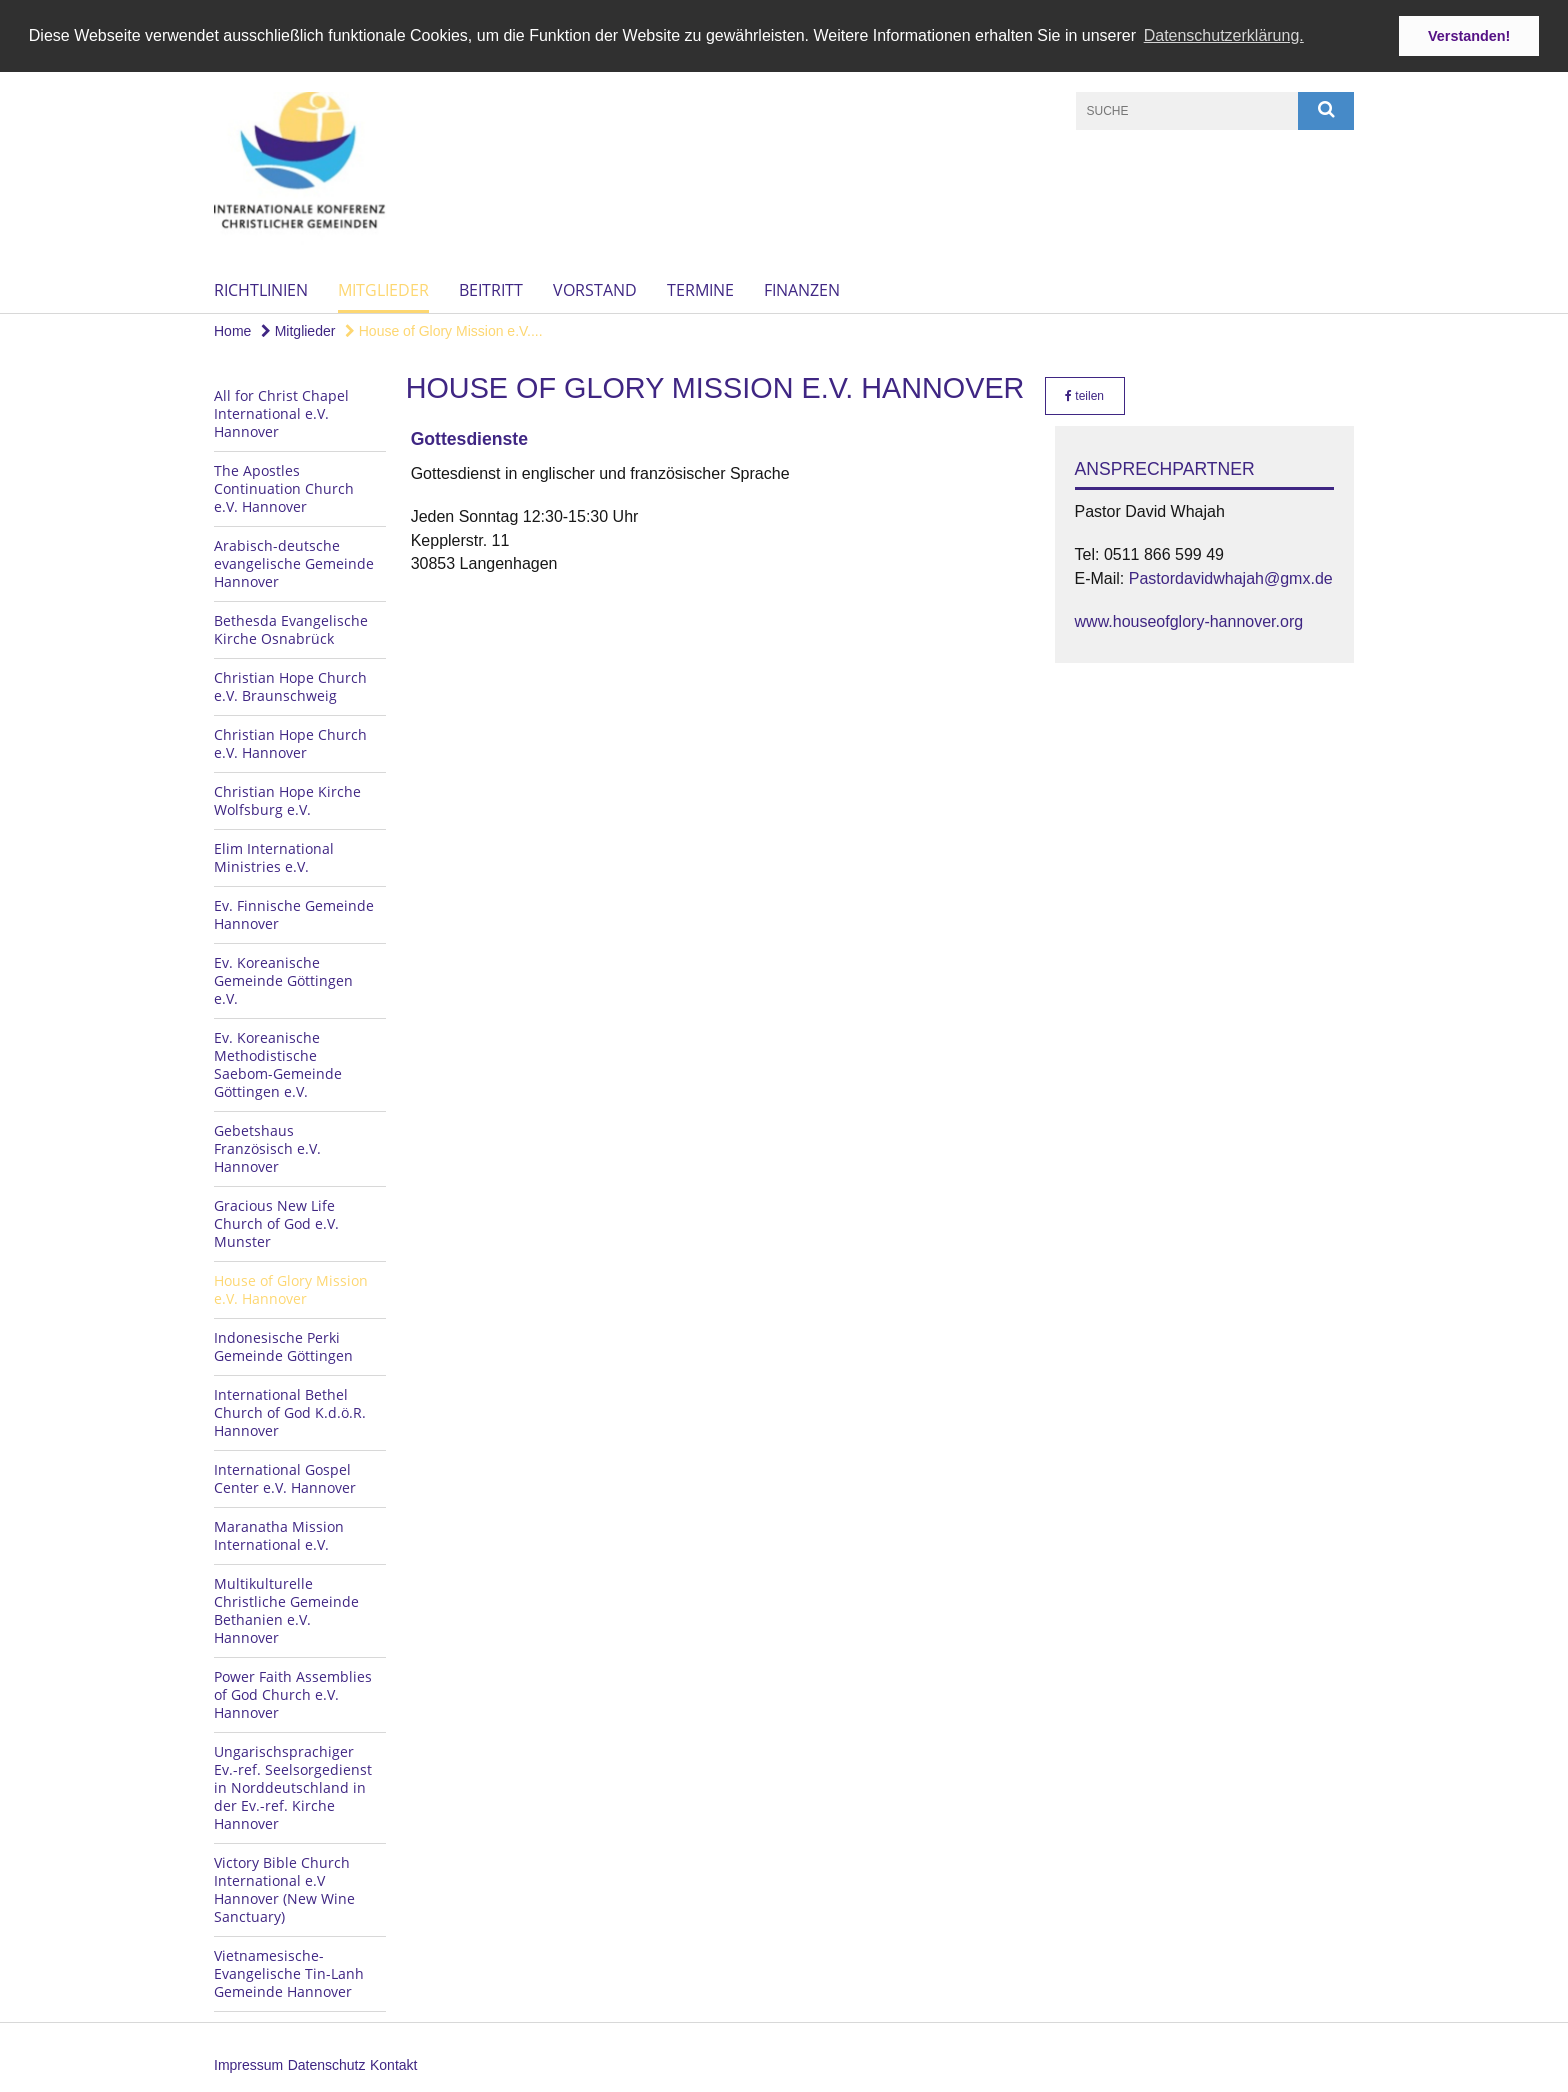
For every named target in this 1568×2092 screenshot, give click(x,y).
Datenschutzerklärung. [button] (1224, 35)
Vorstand (595, 289)
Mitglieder (383, 289)
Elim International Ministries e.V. (274, 856)
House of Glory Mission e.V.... (444, 330)
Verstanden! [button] (1469, 36)
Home (232, 330)
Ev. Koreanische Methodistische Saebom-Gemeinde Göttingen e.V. (278, 1063)
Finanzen (802, 289)
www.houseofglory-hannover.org (1189, 620)
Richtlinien (261, 289)
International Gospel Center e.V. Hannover (285, 1477)
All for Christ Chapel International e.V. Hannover (281, 412)
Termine (700, 289)
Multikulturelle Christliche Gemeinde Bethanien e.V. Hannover (286, 1609)
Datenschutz (327, 2064)
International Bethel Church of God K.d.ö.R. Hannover (290, 1411)
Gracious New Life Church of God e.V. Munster (276, 1222)
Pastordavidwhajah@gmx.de (1231, 577)
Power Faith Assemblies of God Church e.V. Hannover (293, 1693)
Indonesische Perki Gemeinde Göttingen (283, 1345)
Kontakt (393, 2064)
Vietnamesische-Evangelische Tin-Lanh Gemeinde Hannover (289, 1972)
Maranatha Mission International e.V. (279, 1534)
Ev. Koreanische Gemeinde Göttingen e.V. (283, 979)
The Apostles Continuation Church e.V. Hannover (284, 487)
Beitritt (491, 289)
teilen (1084, 395)
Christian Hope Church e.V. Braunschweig (290, 685)
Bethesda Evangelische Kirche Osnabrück (291, 628)
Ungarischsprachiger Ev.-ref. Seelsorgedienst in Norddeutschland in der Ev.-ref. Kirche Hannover (293, 1786)
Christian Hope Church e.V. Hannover (290, 742)
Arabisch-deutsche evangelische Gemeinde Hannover (294, 562)
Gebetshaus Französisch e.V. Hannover (267, 1147)
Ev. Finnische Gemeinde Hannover (294, 913)
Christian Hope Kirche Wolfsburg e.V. (287, 799)
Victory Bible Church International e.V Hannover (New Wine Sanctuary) (284, 1888)
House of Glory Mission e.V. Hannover (291, 1288)
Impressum (248, 2064)
